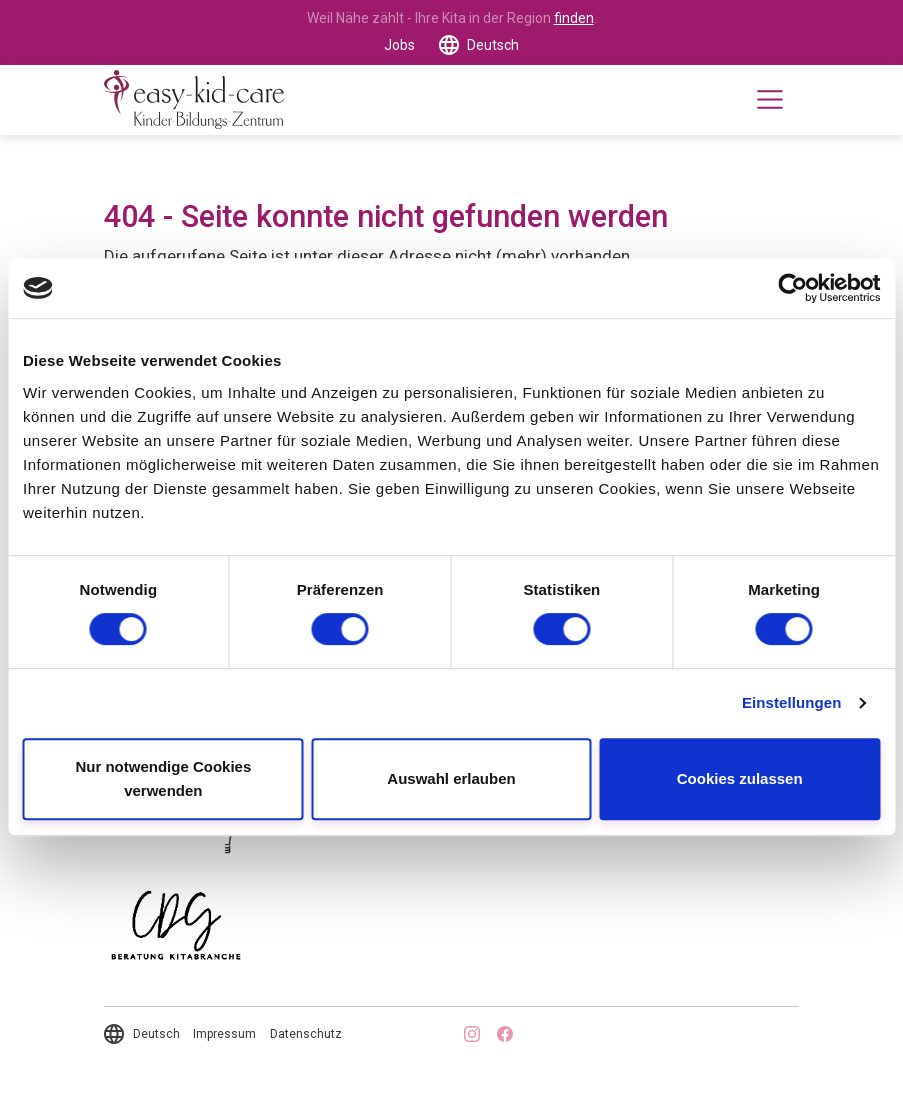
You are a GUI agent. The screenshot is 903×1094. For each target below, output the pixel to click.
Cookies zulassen (740, 778)
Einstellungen (792, 702)
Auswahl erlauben (451, 778)
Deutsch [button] (493, 45)
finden (574, 18)
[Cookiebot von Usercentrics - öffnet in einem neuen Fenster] (792, 288)
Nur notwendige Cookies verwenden (163, 778)
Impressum (224, 1034)
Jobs (399, 45)
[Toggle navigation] (769, 100)
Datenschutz (306, 1034)
